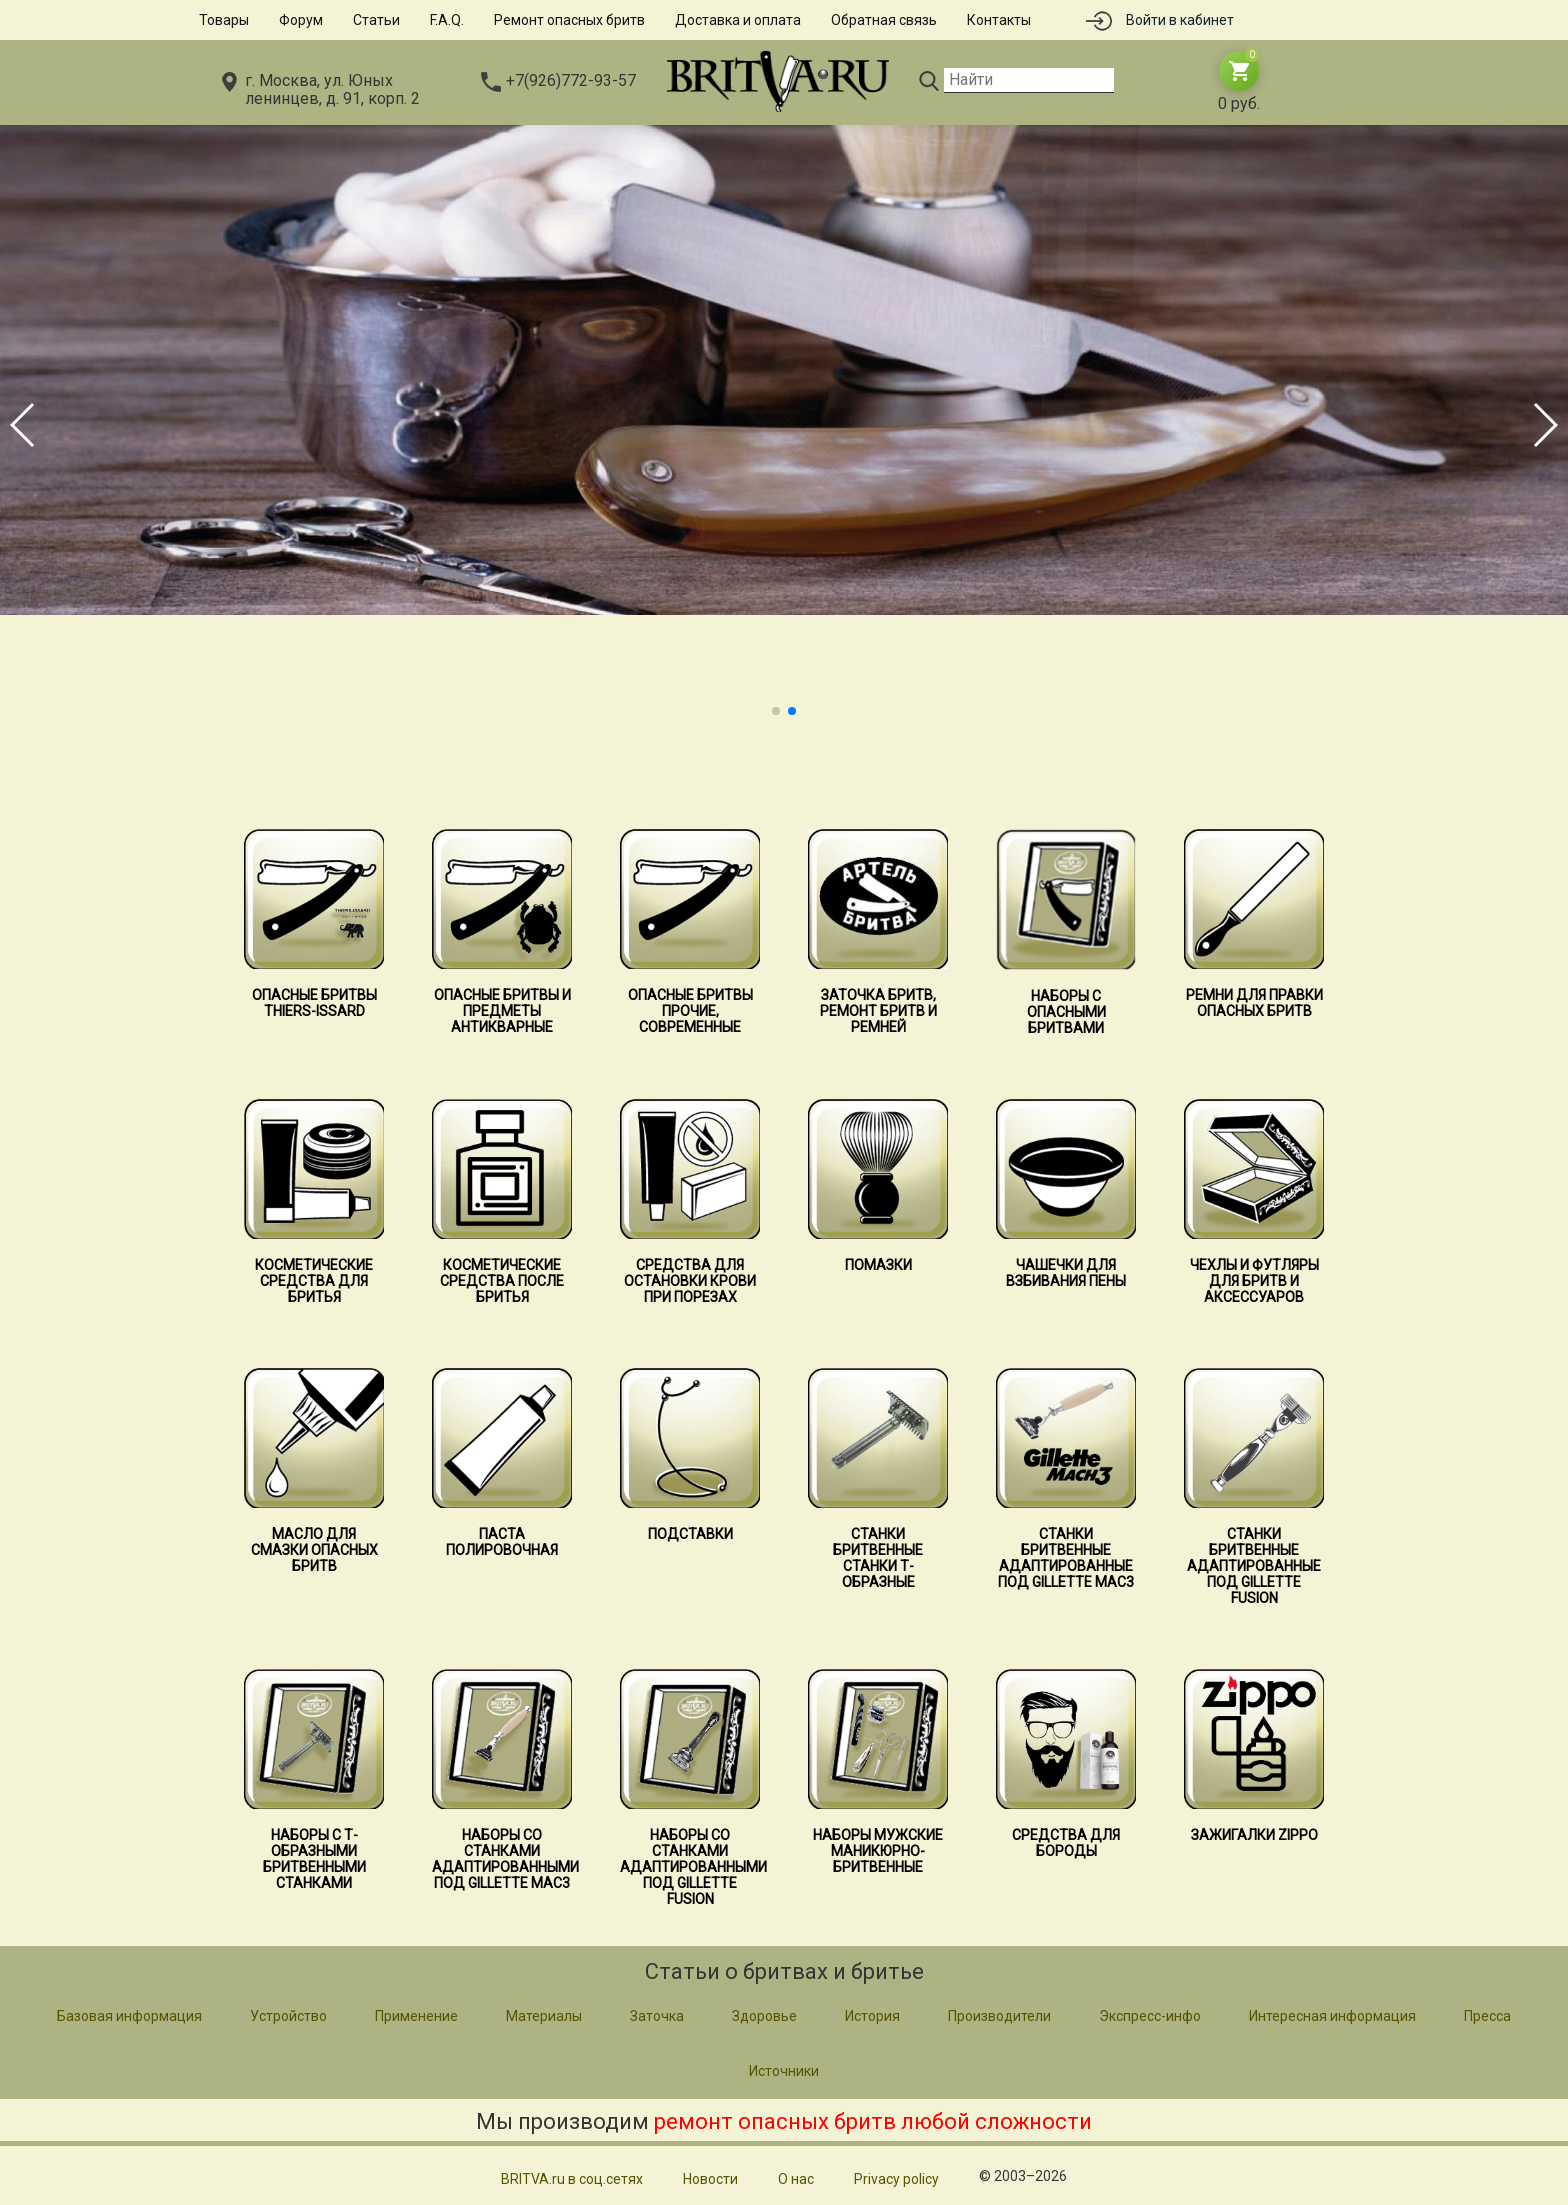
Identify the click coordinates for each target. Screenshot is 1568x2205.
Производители (999, 2016)
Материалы (544, 2016)
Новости (710, 2179)
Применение (416, 2016)
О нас (796, 2179)
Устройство (288, 2016)
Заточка (657, 2016)
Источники (784, 2071)
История (872, 2016)
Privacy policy (896, 2179)
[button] (776, 711)
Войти (1180, 20)
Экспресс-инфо (1150, 2016)
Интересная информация (1332, 2016)
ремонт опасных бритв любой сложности (873, 2121)
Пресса (1487, 2016)
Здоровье (764, 2016)
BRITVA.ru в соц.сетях (572, 2179)
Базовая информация (129, 2016)
